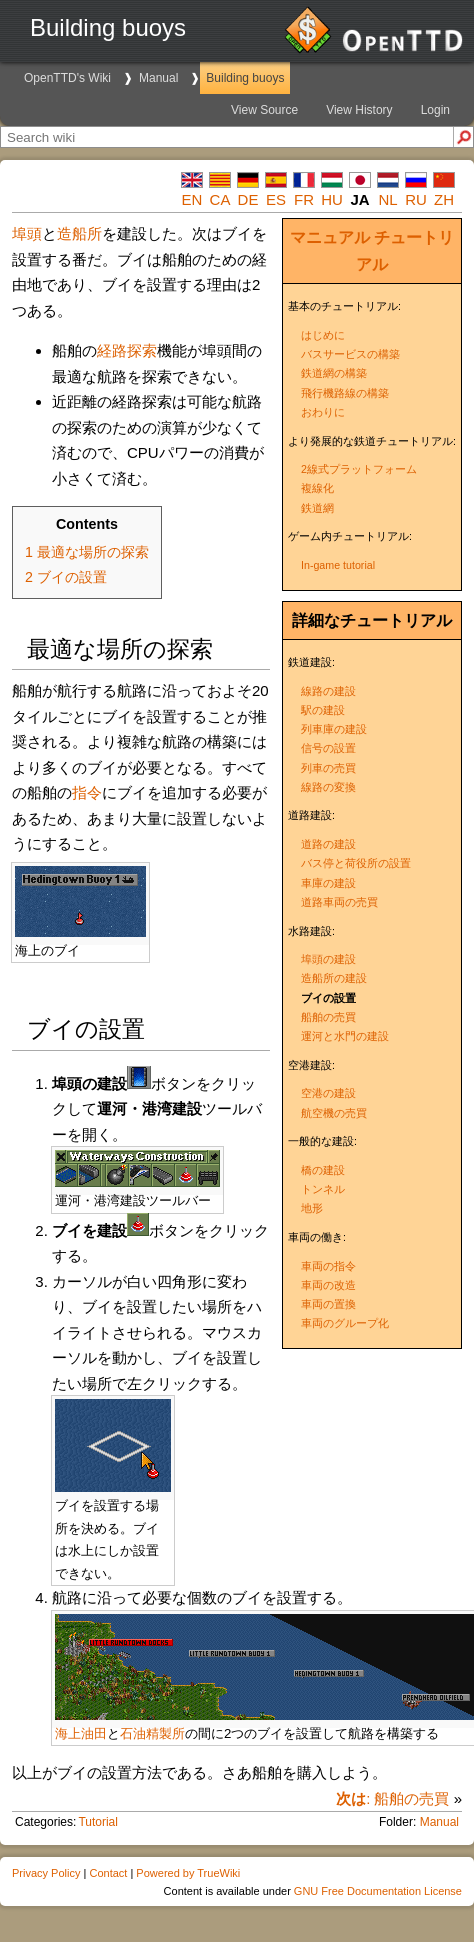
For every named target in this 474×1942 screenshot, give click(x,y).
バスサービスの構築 (350, 354)
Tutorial (98, 1822)
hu (332, 199)
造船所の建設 (334, 978)
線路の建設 (328, 691)
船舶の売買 (328, 1017)
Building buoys (245, 78)
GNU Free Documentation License (378, 1891)
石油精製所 (152, 1733)
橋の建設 (323, 1170)
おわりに (323, 412)
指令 (87, 792)
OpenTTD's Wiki (67, 78)
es (276, 199)
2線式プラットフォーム (359, 469)
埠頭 (27, 233)
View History (359, 110)
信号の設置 (328, 748)
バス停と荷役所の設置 (356, 863)
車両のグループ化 (345, 1323)
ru (416, 199)
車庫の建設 (328, 883)
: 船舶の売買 (392, 1798)
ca (220, 199)
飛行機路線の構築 (345, 393)
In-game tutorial (338, 565)
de (248, 199)
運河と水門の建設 (345, 1036)
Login (435, 110)
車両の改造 (328, 1285)
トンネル (323, 1189)
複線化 (317, 488)
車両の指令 (328, 1266)
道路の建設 (328, 844)
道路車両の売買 (339, 902)
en (192, 199)
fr (304, 199)
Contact (108, 1873)
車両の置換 (328, 1304)
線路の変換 (328, 787)
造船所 (79, 233)
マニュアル (330, 237)
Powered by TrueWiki (188, 1873)
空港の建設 (328, 1093)
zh (444, 199)
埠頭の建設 (328, 959)
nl (387, 199)
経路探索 (127, 350)
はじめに (323, 335)
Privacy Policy (46, 1873)
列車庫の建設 (334, 729)
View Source (264, 110)
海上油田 (81, 1733)
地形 (312, 1208)
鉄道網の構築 (334, 373)
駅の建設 (323, 710)
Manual (158, 78)
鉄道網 (317, 508)
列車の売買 (328, 768)
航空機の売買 (334, 1113)
